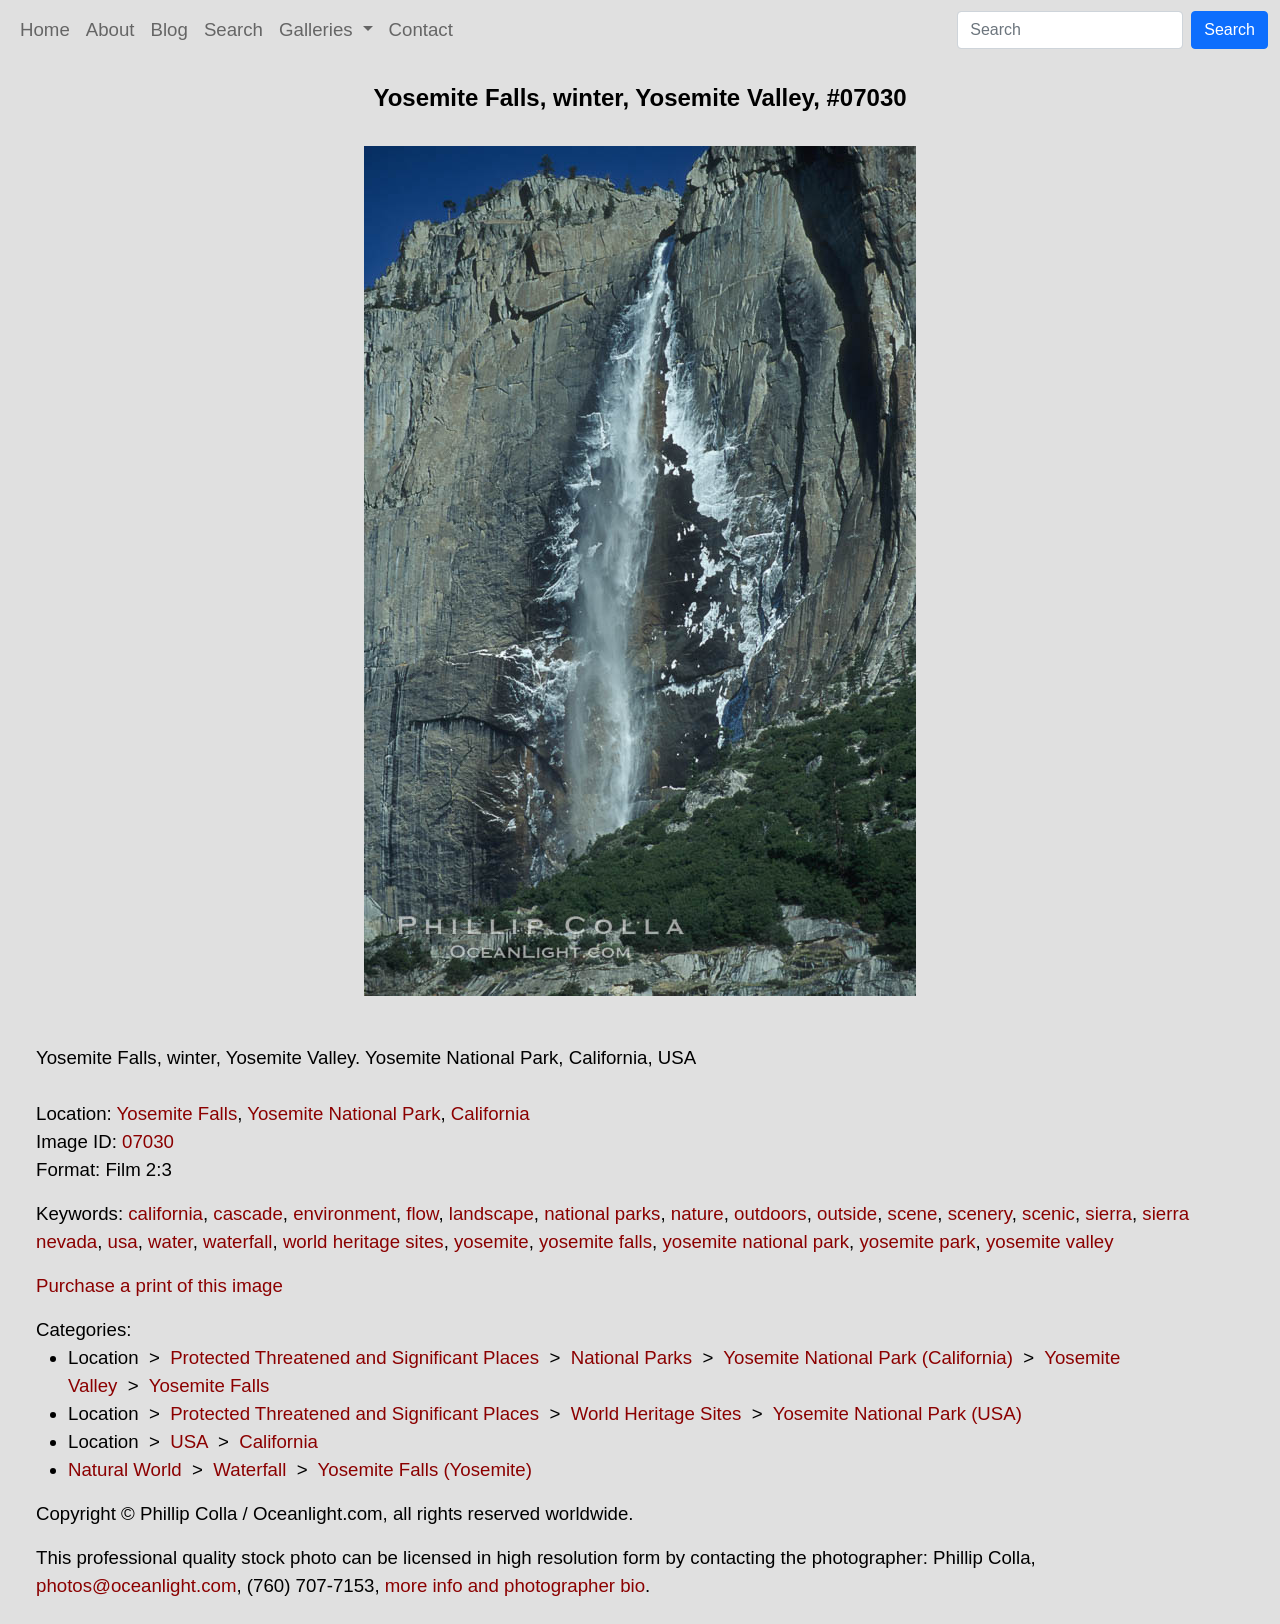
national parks (602, 1213)
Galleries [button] (318, 29)
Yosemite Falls (177, 1113)
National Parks (631, 1357)
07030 (148, 1141)
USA (188, 1441)
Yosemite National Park (343, 1113)
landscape (491, 1213)
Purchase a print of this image (159, 1285)
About (110, 29)
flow (422, 1213)
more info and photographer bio (515, 1585)
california (165, 1213)
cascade (248, 1213)
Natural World (125, 1469)
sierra (1108, 1213)
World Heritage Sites (656, 1413)
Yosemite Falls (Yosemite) (425, 1469)
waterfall (237, 1241)
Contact (421, 29)
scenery (980, 1213)
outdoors (770, 1213)
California (490, 1113)
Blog (169, 29)
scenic (1048, 1213)
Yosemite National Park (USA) (897, 1413)
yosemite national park (755, 1241)
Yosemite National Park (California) (868, 1357)
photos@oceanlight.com (136, 1585)
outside (847, 1213)
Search (233, 29)
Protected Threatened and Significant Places (354, 1357)
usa (123, 1241)
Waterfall (249, 1469)
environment (344, 1213)
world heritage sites (363, 1241)
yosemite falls (595, 1241)
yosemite (491, 1241)
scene (913, 1213)
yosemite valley (1050, 1241)
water (170, 1241)
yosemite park (917, 1241)
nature (697, 1213)
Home (45, 29)
